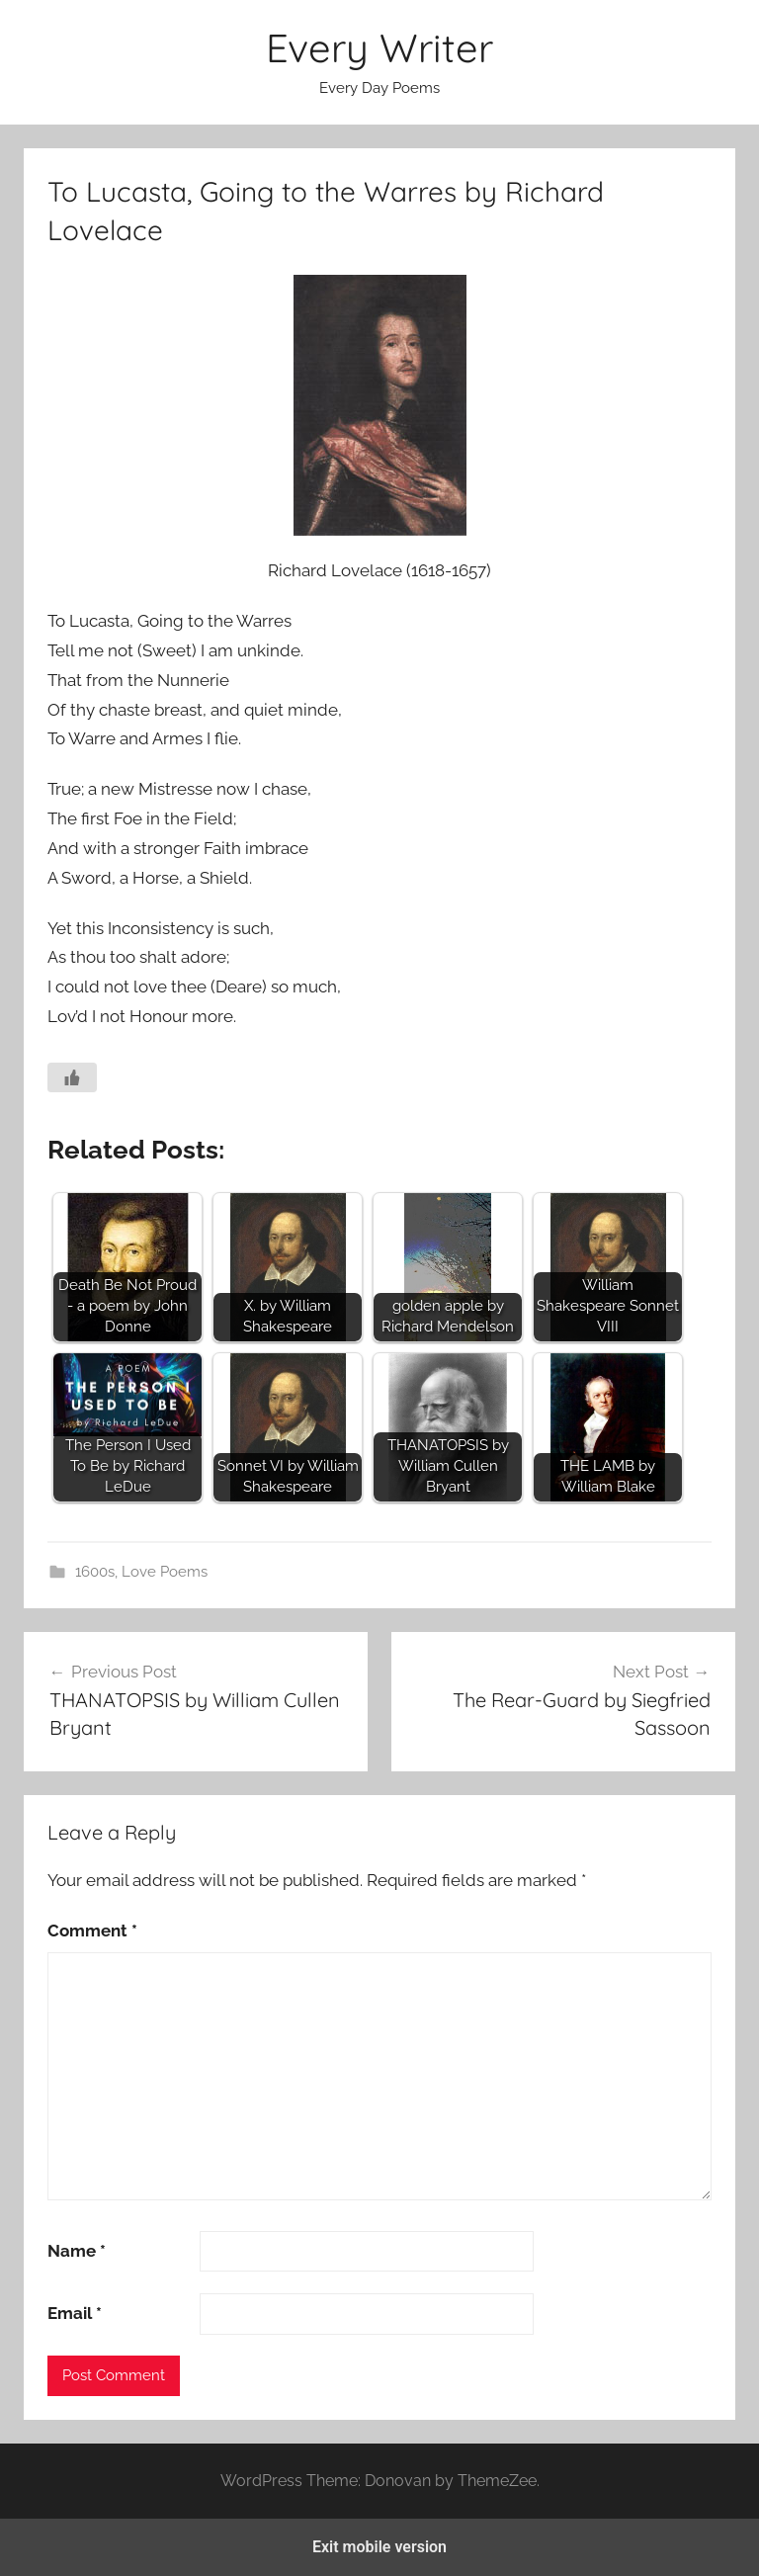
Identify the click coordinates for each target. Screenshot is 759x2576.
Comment (92, 1930)
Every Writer (379, 47)
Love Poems (165, 1572)
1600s (95, 1572)
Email (74, 2313)
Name (76, 2251)
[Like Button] (72, 1077)
